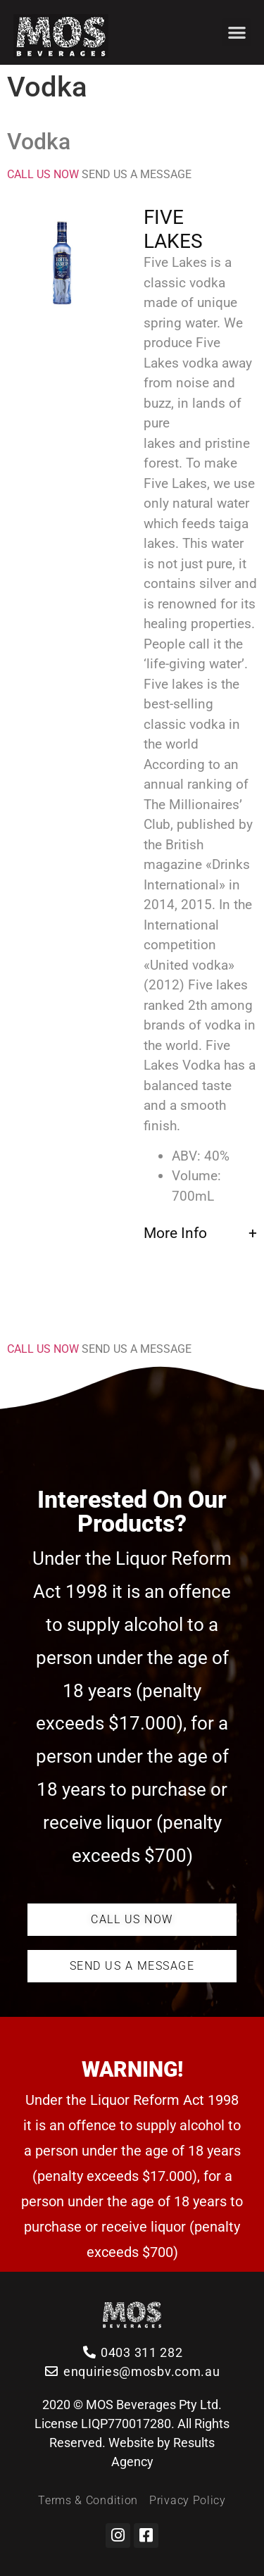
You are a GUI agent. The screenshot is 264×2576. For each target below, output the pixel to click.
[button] (236, 32)
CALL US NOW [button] (44, 174)
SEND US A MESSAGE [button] (136, 174)
